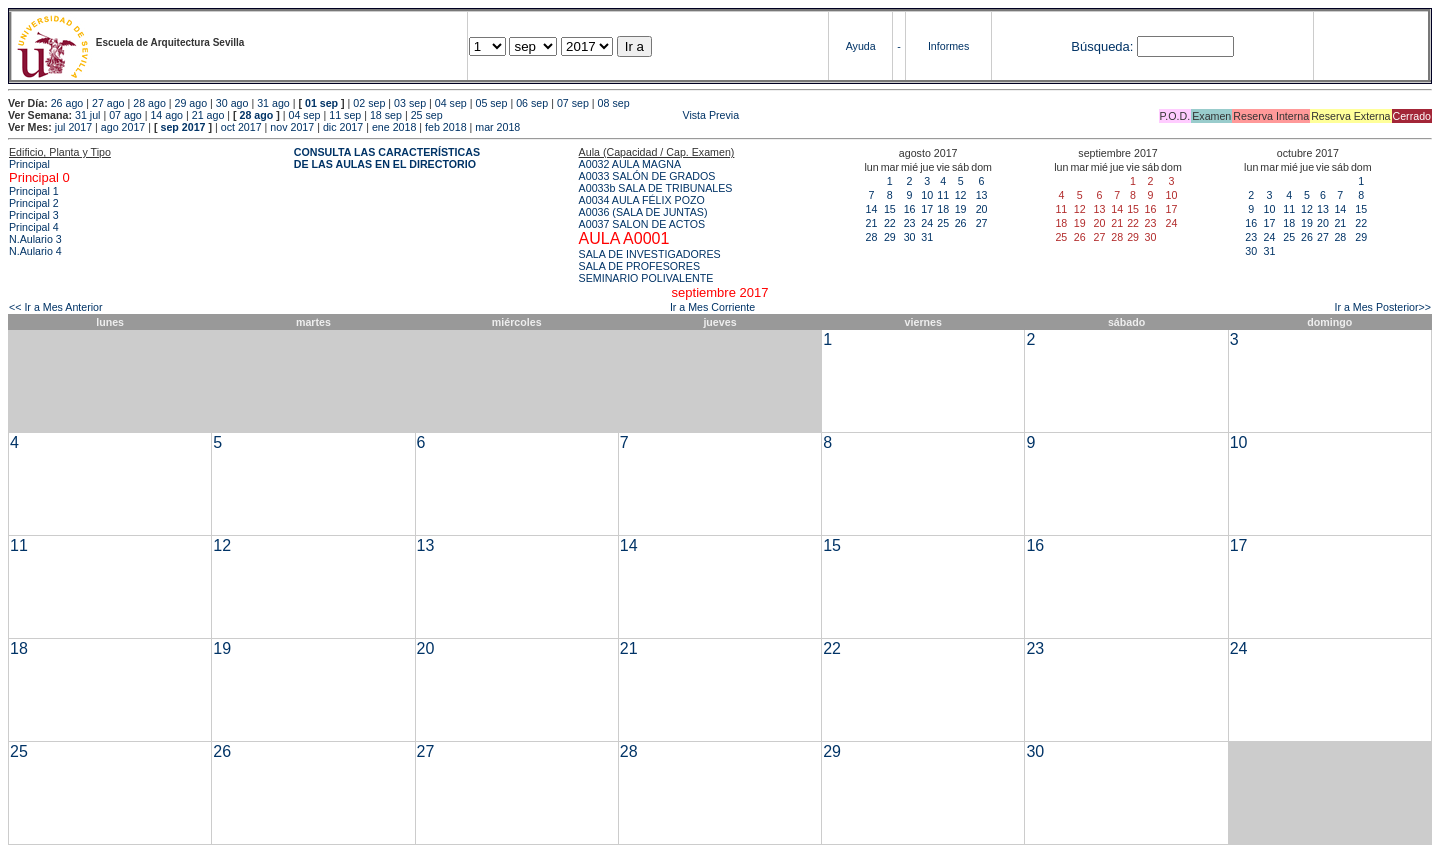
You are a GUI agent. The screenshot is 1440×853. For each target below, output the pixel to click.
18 (943, 209)
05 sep (491, 103)
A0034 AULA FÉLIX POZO (642, 200)
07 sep (573, 103)
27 (982, 223)
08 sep (614, 103)
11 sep (345, 115)
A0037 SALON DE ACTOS (642, 224)
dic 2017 (343, 127)
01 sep (321, 103)
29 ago (191, 103)
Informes (948, 46)
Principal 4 (34, 227)
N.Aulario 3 (37, 239)
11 (943, 195)
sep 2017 (183, 127)
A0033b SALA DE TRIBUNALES (656, 188)
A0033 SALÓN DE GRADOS (647, 176)
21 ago (208, 115)
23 (910, 223)
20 (982, 209)
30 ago (232, 103)
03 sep (410, 103)
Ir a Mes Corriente (712, 307)
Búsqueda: (1102, 46)
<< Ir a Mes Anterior (56, 307)
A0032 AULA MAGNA (630, 164)
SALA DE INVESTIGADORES (650, 254)
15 (890, 209)
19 (961, 209)
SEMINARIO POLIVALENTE (646, 278)
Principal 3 (34, 215)
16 (910, 209)
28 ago (149, 103)
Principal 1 (34, 191)
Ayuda (861, 46)
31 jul (87, 115)
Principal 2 (34, 203)
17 (927, 209)
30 (910, 237)
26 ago (67, 103)
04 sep (451, 103)
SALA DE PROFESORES (639, 266)
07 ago (125, 115)
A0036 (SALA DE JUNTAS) (643, 212)
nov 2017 (292, 127)
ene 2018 (394, 127)
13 (982, 195)
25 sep (427, 115)
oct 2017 (241, 127)
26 (961, 223)
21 (872, 223)
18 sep (386, 115)
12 (961, 195)
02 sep (369, 103)
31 (927, 237)
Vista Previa (593, 115)
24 (927, 223)
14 (872, 209)
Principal (29, 164)
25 (943, 223)
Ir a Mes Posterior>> (1382, 307)
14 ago (166, 115)
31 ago (273, 103)
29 (890, 237)
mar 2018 (497, 127)
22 (890, 223)
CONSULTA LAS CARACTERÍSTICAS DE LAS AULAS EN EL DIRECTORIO (387, 158)
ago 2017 (123, 127)
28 (872, 237)
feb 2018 (445, 127)
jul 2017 (73, 127)
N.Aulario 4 (35, 251)
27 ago (108, 103)
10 (927, 195)
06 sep (532, 103)
